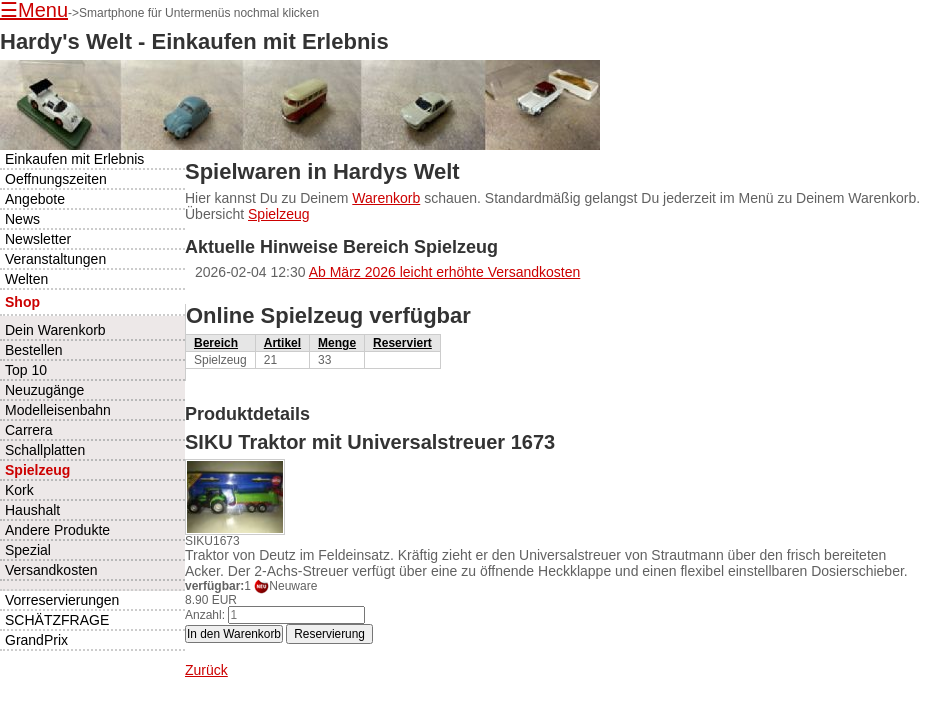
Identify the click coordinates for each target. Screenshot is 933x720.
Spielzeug (279, 214)
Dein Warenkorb (55, 330)
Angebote (35, 199)
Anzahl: (205, 615)
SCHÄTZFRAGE (57, 620)
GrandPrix (36, 640)
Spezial (28, 550)
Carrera (28, 430)
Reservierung (329, 634)
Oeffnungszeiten (56, 179)
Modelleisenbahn (58, 410)
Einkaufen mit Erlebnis (74, 159)
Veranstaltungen (55, 259)
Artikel (282, 343)
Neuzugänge (44, 390)
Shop (22, 302)
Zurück (206, 670)
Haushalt (32, 510)
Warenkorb (386, 198)
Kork (19, 490)
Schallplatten (45, 450)
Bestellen (34, 350)
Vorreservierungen (62, 600)
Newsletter (38, 239)
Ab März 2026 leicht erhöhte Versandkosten (445, 272)
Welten (26, 279)
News (22, 219)
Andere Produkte (57, 530)
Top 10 (26, 370)
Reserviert (402, 343)
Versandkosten (51, 570)
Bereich (216, 343)
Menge (337, 343)
